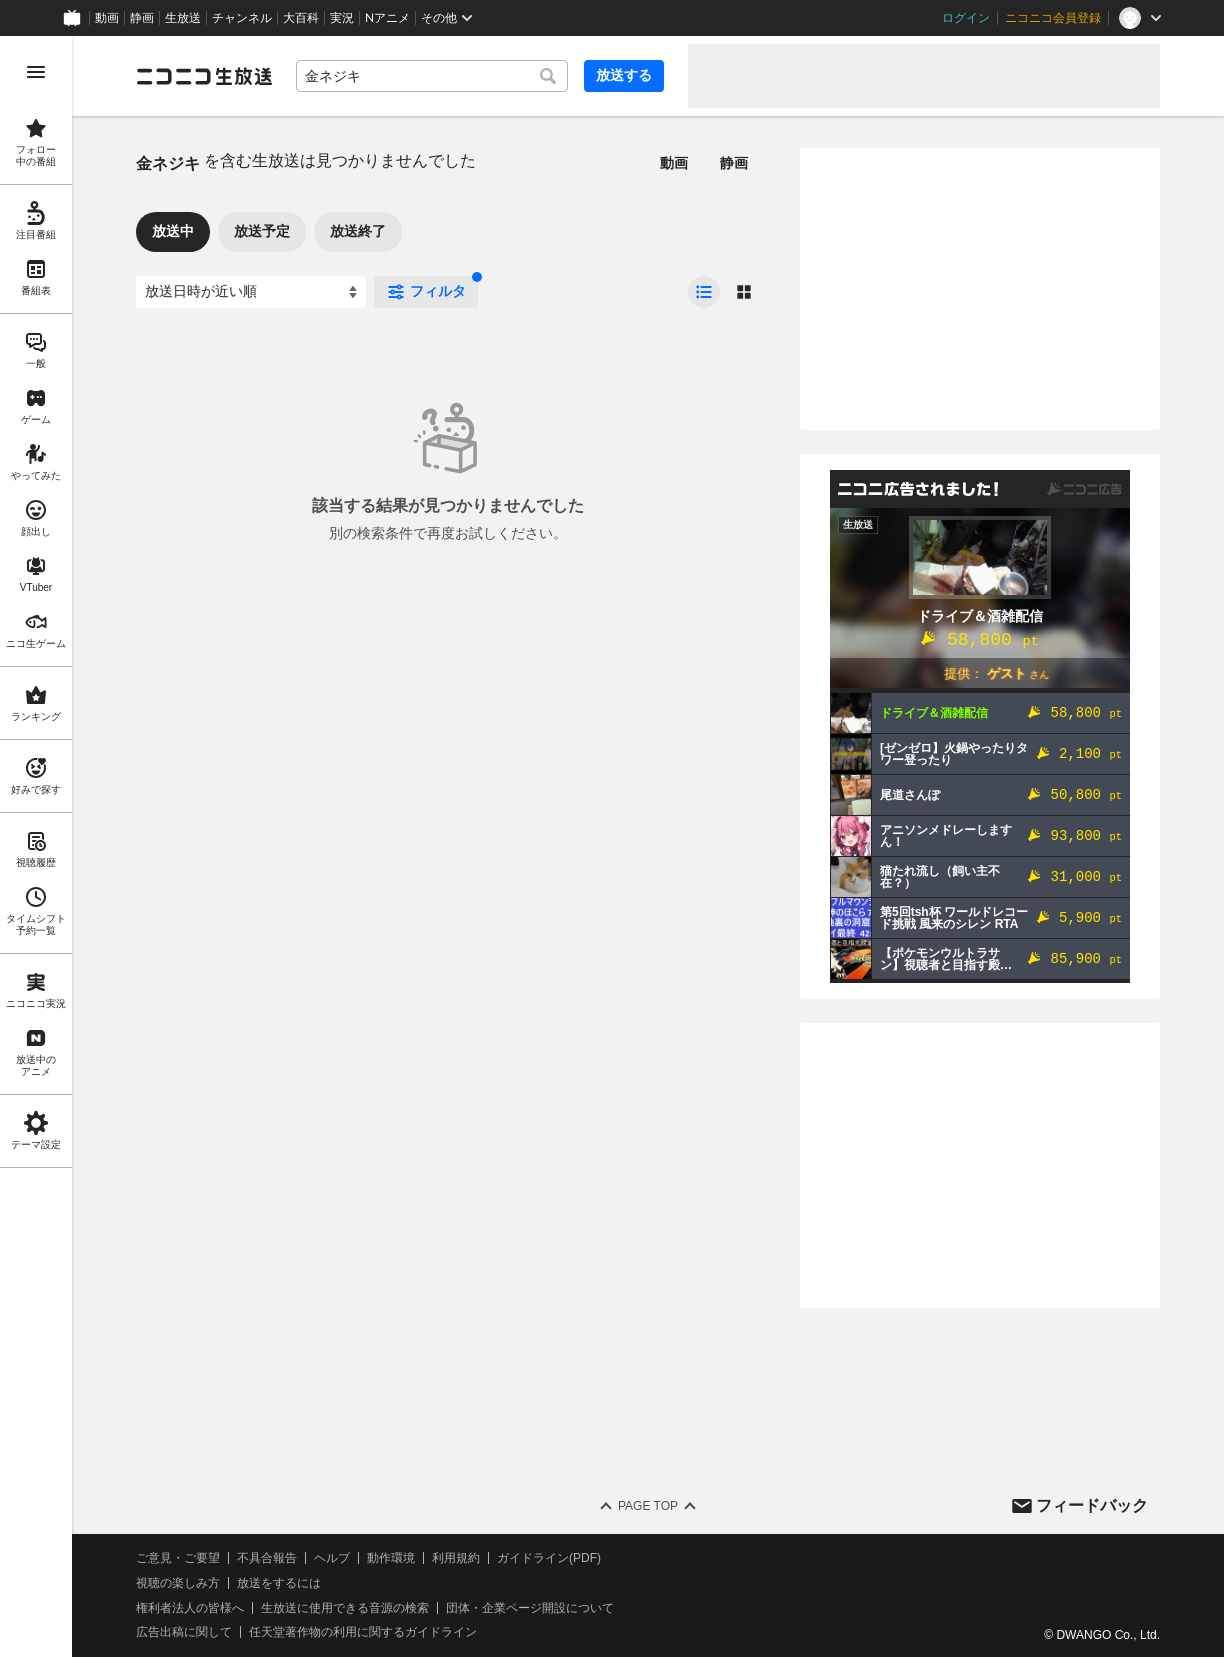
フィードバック (1092, 1505)
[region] (36, 846)
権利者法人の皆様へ (190, 1608)
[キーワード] (432, 76)
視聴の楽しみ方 (178, 1583)
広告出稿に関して (184, 1632)
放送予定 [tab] (262, 231)
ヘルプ (332, 1558)
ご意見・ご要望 (178, 1558)
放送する (624, 75)
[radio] (704, 292)
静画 (142, 18)
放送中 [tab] (173, 231)
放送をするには (279, 1583)
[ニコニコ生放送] (204, 76)
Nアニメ (387, 18)
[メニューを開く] (36, 72)
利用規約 (456, 1558)
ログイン (966, 18)
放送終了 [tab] (358, 231)
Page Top (648, 1506)
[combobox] (432, 76)
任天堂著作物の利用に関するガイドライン (363, 1632)
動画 (107, 18)
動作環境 (391, 1558)
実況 (342, 18)
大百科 (301, 18)
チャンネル (242, 18)
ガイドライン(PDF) (549, 1558)
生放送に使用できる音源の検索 (345, 1608)
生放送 (183, 18)
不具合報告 (267, 1558)
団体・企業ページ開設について (530, 1608)
